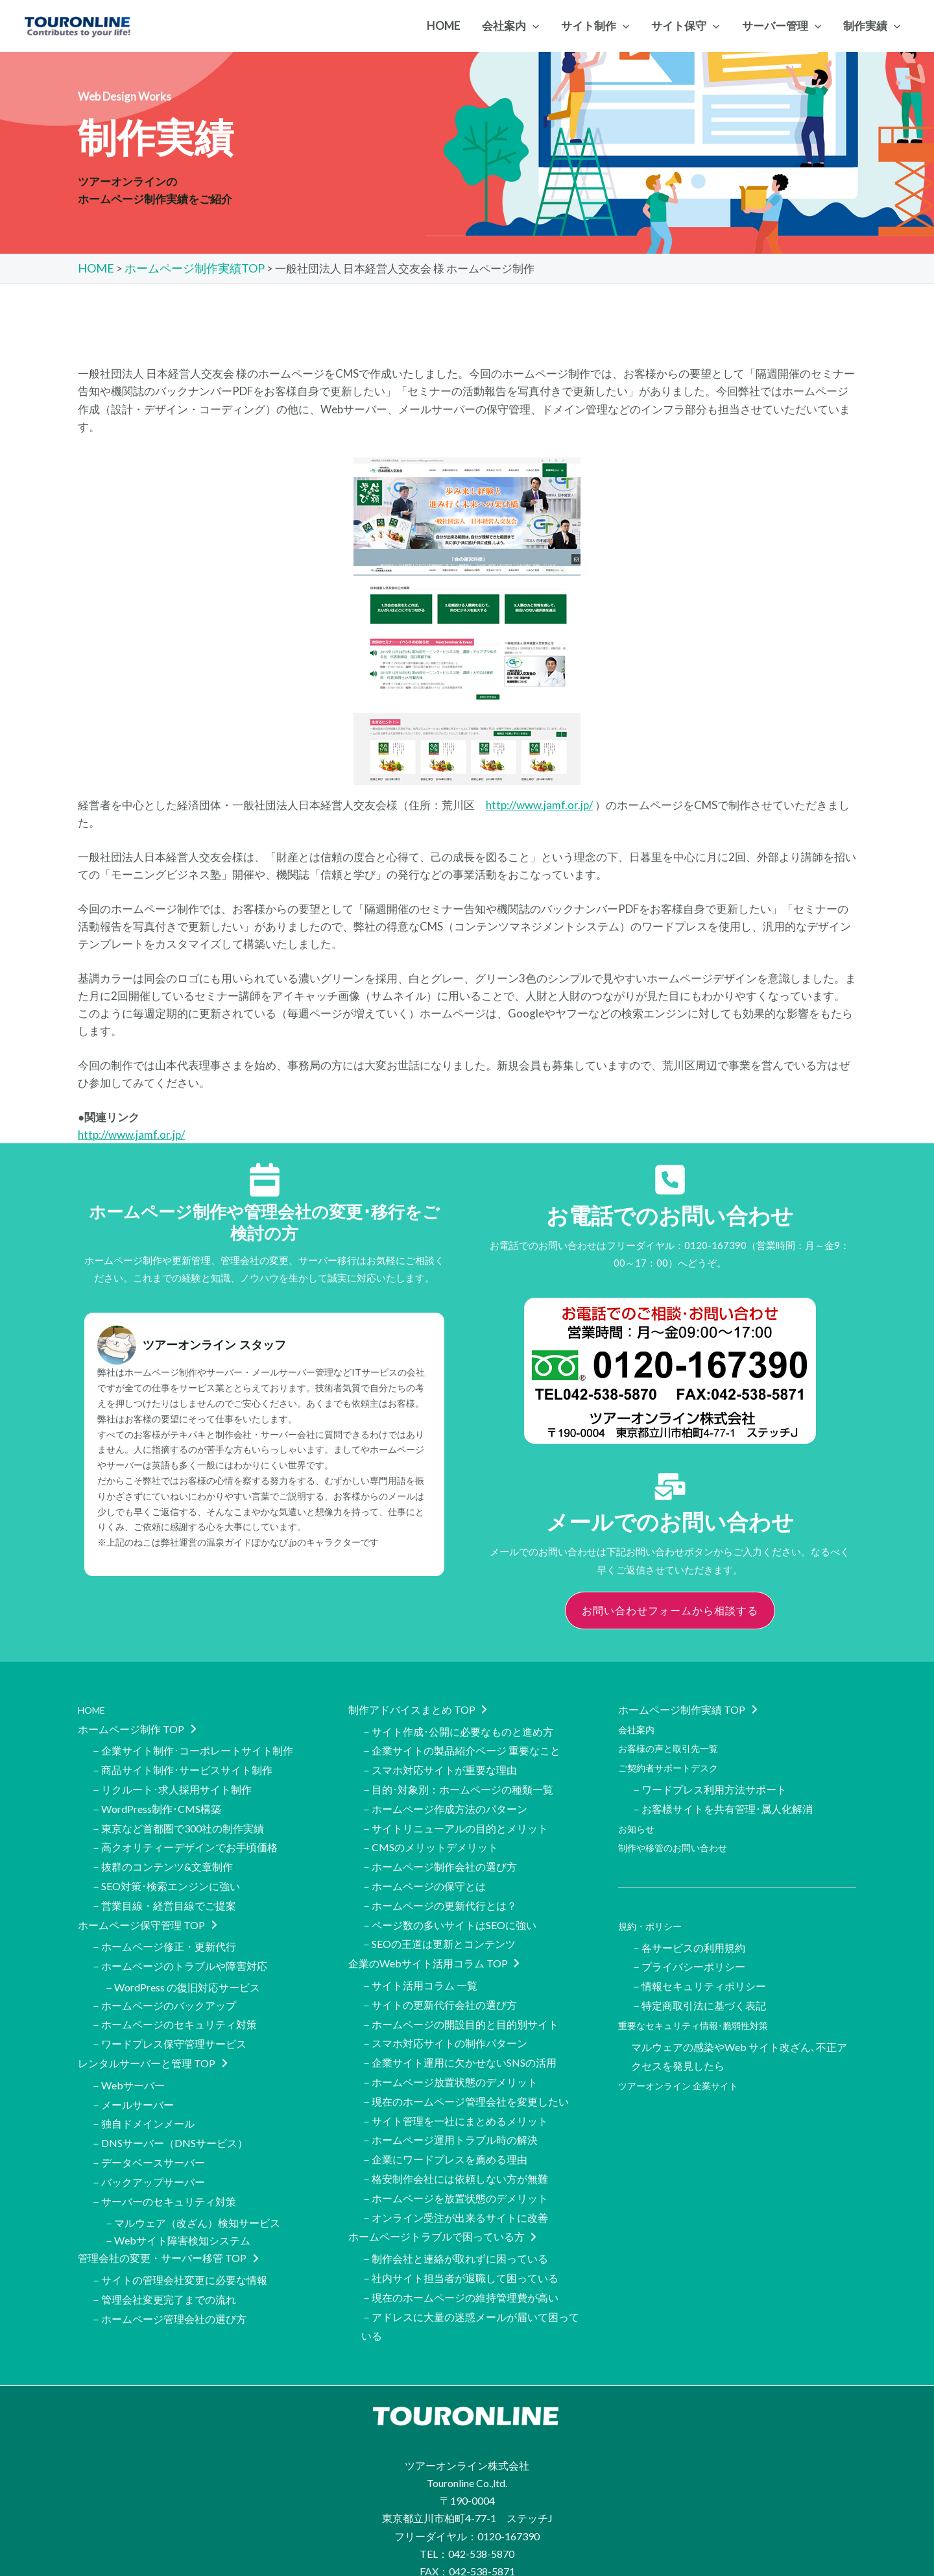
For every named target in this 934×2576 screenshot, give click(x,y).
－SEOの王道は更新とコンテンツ (438, 1923)
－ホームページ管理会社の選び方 (168, 2271)
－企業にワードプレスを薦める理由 (444, 2119)
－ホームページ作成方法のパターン (444, 1799)
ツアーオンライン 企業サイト (686, 2057)
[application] (532, 26)
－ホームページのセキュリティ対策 (174, 1998)
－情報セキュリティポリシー (698, 1966)
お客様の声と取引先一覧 (675, 1744)
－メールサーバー (132, 2071)
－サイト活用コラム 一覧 (419, 1960)
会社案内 (639, 1726)
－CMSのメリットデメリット (429, 1835)
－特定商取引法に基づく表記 (698, 1984)
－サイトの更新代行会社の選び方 (439, 1978)
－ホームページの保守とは (423, 1870)
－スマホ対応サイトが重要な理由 (439, 1764)
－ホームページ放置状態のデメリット (449, 2049)
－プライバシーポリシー (688, 1949)
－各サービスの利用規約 (688, 1931)
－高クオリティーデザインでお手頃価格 (184, 1835)
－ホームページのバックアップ (163, 1981)
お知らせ (639, 1817)
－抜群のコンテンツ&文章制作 (162, 1852)
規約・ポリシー (654, 1911)
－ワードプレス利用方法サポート (709, 1781)
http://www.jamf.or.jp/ (539, 804)
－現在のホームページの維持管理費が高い (459, 2245)
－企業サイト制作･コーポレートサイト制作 (192, 1746)
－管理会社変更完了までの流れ (163, 2253)
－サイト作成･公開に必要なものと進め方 (457, 1729)
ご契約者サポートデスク (675, 1761)
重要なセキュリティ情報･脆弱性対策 (703, 2001)
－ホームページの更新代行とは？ (439, 1887)
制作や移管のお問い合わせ (680, 1835)
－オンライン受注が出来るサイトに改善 (454, 2172)
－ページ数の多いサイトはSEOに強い (448, 1905)
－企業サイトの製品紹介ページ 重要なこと (460, 1746)
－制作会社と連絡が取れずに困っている (454, 2210)
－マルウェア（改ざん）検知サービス (192, 2180)
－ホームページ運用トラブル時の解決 (449, 2102)
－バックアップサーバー (148, 2142)
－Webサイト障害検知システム (177, 2197)
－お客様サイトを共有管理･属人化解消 (722, 1799)
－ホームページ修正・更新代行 (163, 1925)
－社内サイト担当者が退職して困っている (459, 2228)
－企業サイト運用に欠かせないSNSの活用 (459, 2031)
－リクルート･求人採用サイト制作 (171, 1781)
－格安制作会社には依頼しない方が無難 (454, 2137)
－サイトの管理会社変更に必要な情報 (179, 2236)
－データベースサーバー (148, 2125)
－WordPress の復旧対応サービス (182, 1963)
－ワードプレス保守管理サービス (168, 2016)
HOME (94, 1708)
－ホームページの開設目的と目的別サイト (459, 1995)
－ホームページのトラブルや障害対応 (179, 1943)
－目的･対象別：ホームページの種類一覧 (457, 1781)
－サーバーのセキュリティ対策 (163, 2160)
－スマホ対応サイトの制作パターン (444, 2014)
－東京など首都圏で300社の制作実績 (177, 1817)
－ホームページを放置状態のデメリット (454, 2154)
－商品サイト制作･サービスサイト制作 (181, 1764)
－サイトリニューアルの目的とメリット (454, 1817)
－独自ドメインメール (143, 2089)
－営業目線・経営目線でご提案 (163, 1887)
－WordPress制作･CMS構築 (156, 1799)
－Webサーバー (128, 2054)
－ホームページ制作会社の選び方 (439, 1852)
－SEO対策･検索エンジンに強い (165, 1870)
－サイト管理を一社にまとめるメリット (454, 2084)
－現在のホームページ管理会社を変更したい (465, 2066)
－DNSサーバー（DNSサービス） (169, 2107)
